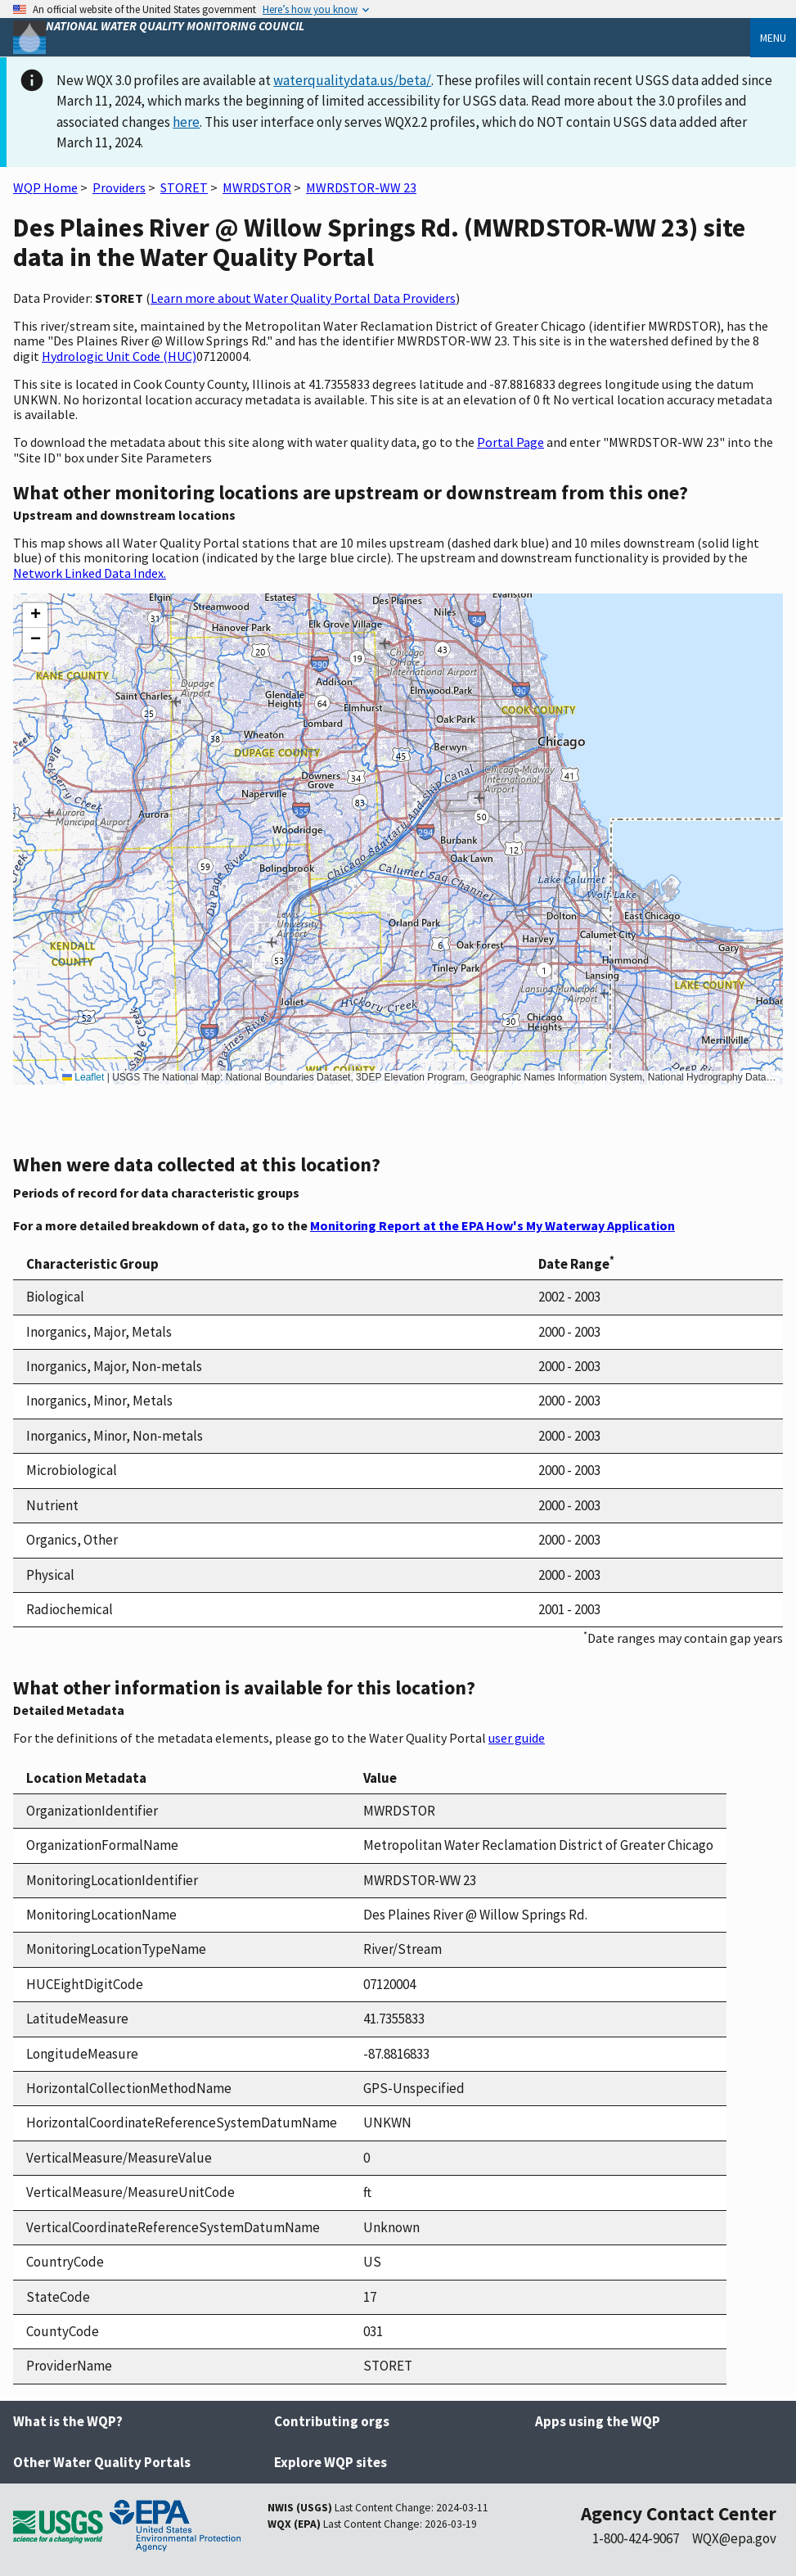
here (186, 122)
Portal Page (510, 442)
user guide (516, 1738)
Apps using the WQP (597, 2421)
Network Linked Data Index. (89, 573)
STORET (184, 187)
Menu (773, 37)
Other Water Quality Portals (102, 2462)
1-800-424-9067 (635, 2538)
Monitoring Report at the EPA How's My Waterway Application (492, 1225)
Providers (119, 187)
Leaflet (83, 1077)
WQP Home (45, 187)
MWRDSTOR (257, 187)
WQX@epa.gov (734, 2538)
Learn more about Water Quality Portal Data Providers (303, 298)
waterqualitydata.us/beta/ (352, 80)
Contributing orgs (331, 2421)
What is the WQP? (68, 2421)
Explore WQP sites (330, 2462)
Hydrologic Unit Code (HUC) (119, 356)
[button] (35, 615)
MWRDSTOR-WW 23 (361, 187)
